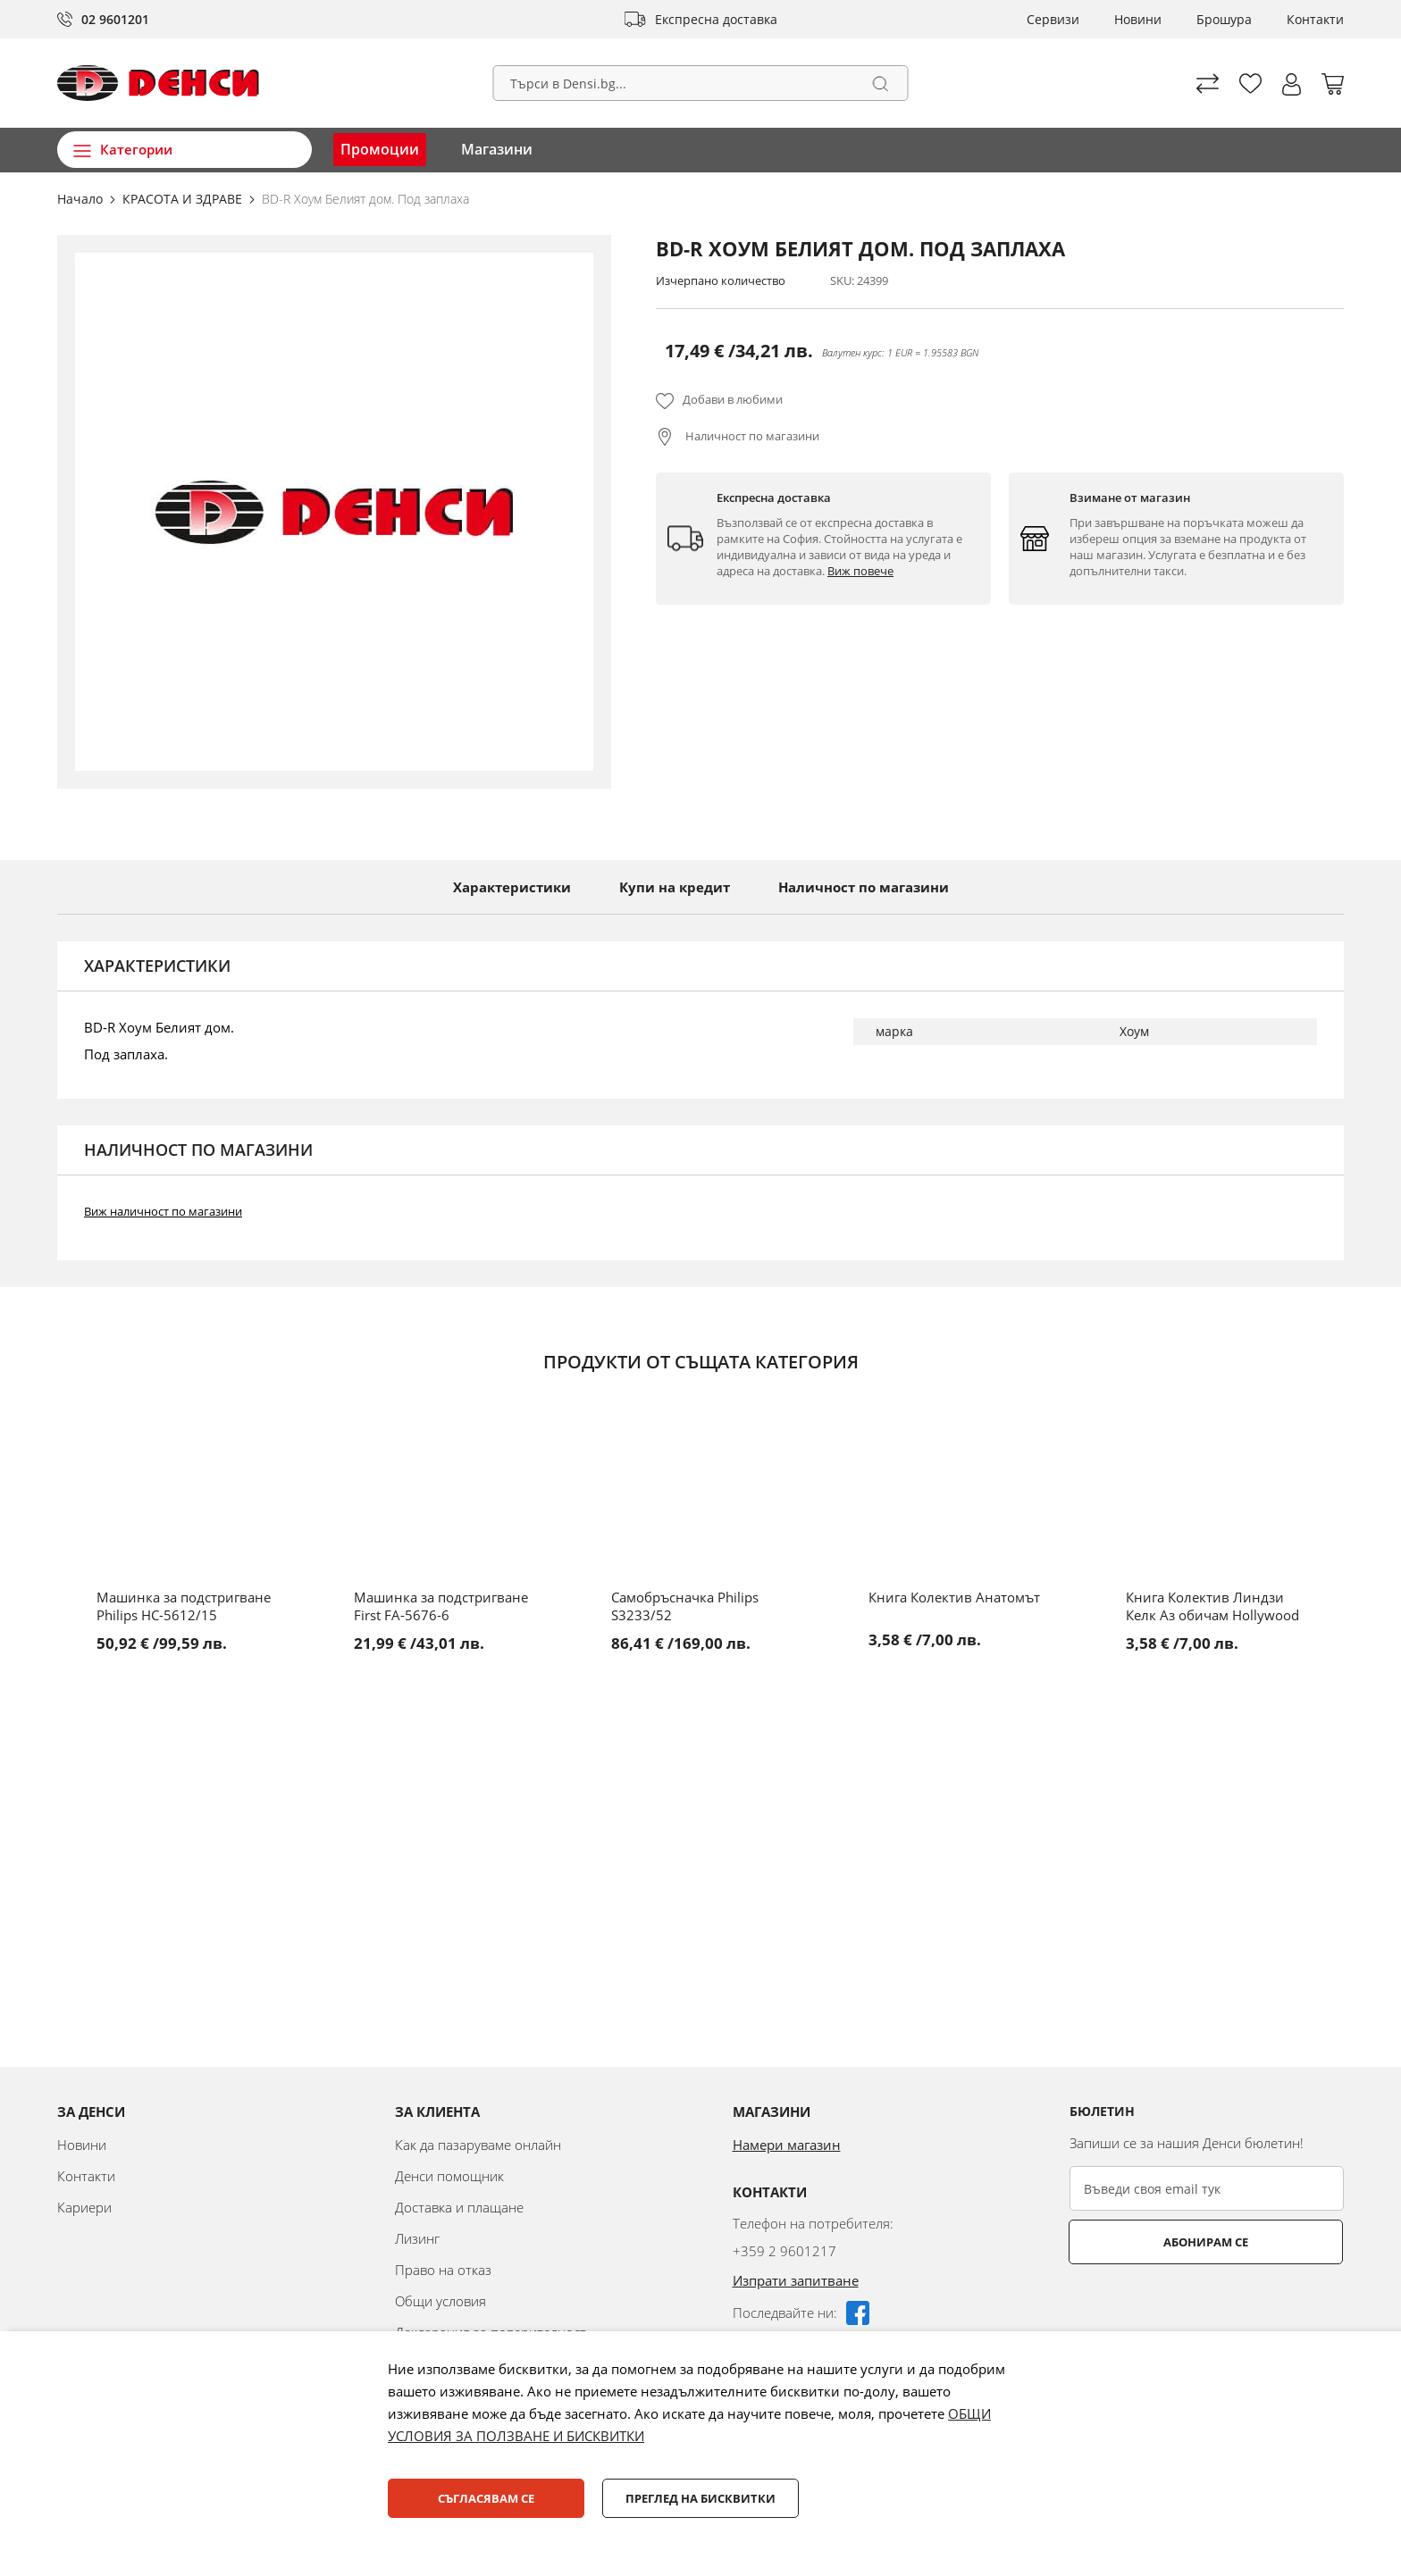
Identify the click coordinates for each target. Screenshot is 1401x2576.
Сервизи (1053, 19)
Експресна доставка (716, 19)
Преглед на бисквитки (700, 2498)
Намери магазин (787, 2145)
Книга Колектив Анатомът (954, 1597)
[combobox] (701, 83)
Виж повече (860, 571)
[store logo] (158, 83)
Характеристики (512, 887)
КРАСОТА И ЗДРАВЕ (184, 198)
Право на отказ (443, 2270)
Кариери (84, 2207)
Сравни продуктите (1207, 83)
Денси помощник (449, 2176)
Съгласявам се (486, 2498)
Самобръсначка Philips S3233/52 (685, 1606)
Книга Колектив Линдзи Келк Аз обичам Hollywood (1212, 1606)
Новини (1138, 19)
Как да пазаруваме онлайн (478, 2145)
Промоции (379, 149)
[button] (1291, 84)
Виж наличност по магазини (163, 1211)
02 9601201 (115, 19)
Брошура (1224, 19)
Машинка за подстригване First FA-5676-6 (441, 1606)
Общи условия (440, 2301)
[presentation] (1205, 2308)
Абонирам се (1140, 2242)
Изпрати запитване (796, 2280)
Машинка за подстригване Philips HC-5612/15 (183, 1606)
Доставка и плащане (459, 2207)
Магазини (497, 149)
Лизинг (417, 2238)
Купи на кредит (674, 887)
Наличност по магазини (751, 436)
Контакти (1315, 19)
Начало (81, 198)
